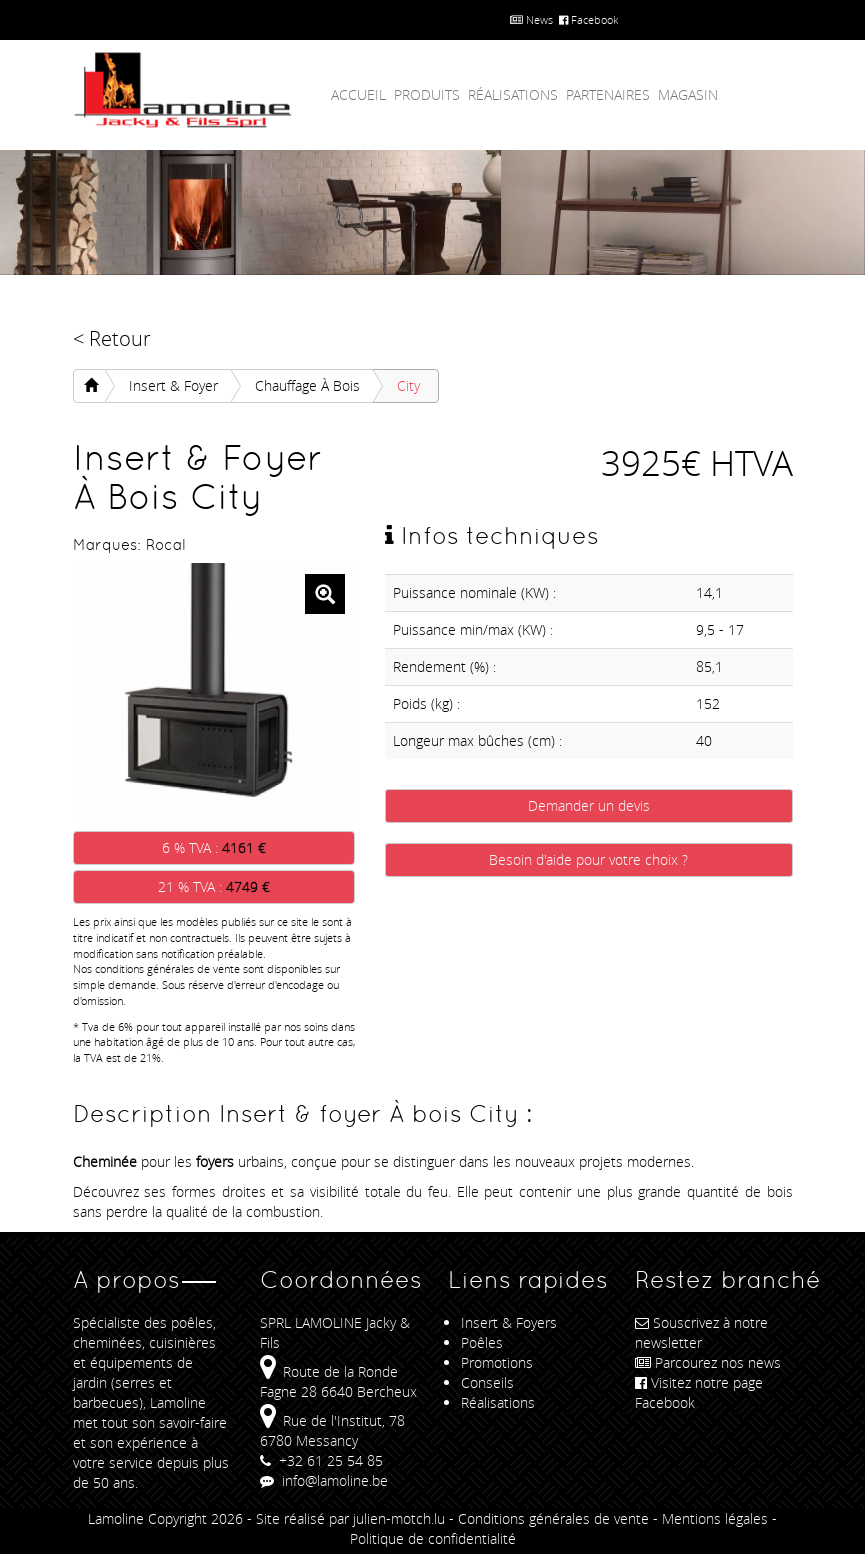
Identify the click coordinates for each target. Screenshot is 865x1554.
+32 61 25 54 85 (321, 1460)
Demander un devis (589, 805)
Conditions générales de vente (553, 1518)
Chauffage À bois (307, 385)
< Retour (112, 338)
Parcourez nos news (708, 1362)
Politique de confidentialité (433, 1538)
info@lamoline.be (324, 1480)
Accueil (358, 94)
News (531, 19)
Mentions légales (715, 1518)
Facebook (588, 19)
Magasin (688, 94)
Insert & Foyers (509, 1322)
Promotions (497, 1362)
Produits (427, 94)
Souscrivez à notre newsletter (701, 1332)
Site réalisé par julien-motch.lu (350, 1518)
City (408, 385)
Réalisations (513, 94)
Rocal (166, 544)
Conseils (487, 1382)
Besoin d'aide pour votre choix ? (588, 859)
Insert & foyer (173, 385)
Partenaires (608, 94)
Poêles (482, 1342)
